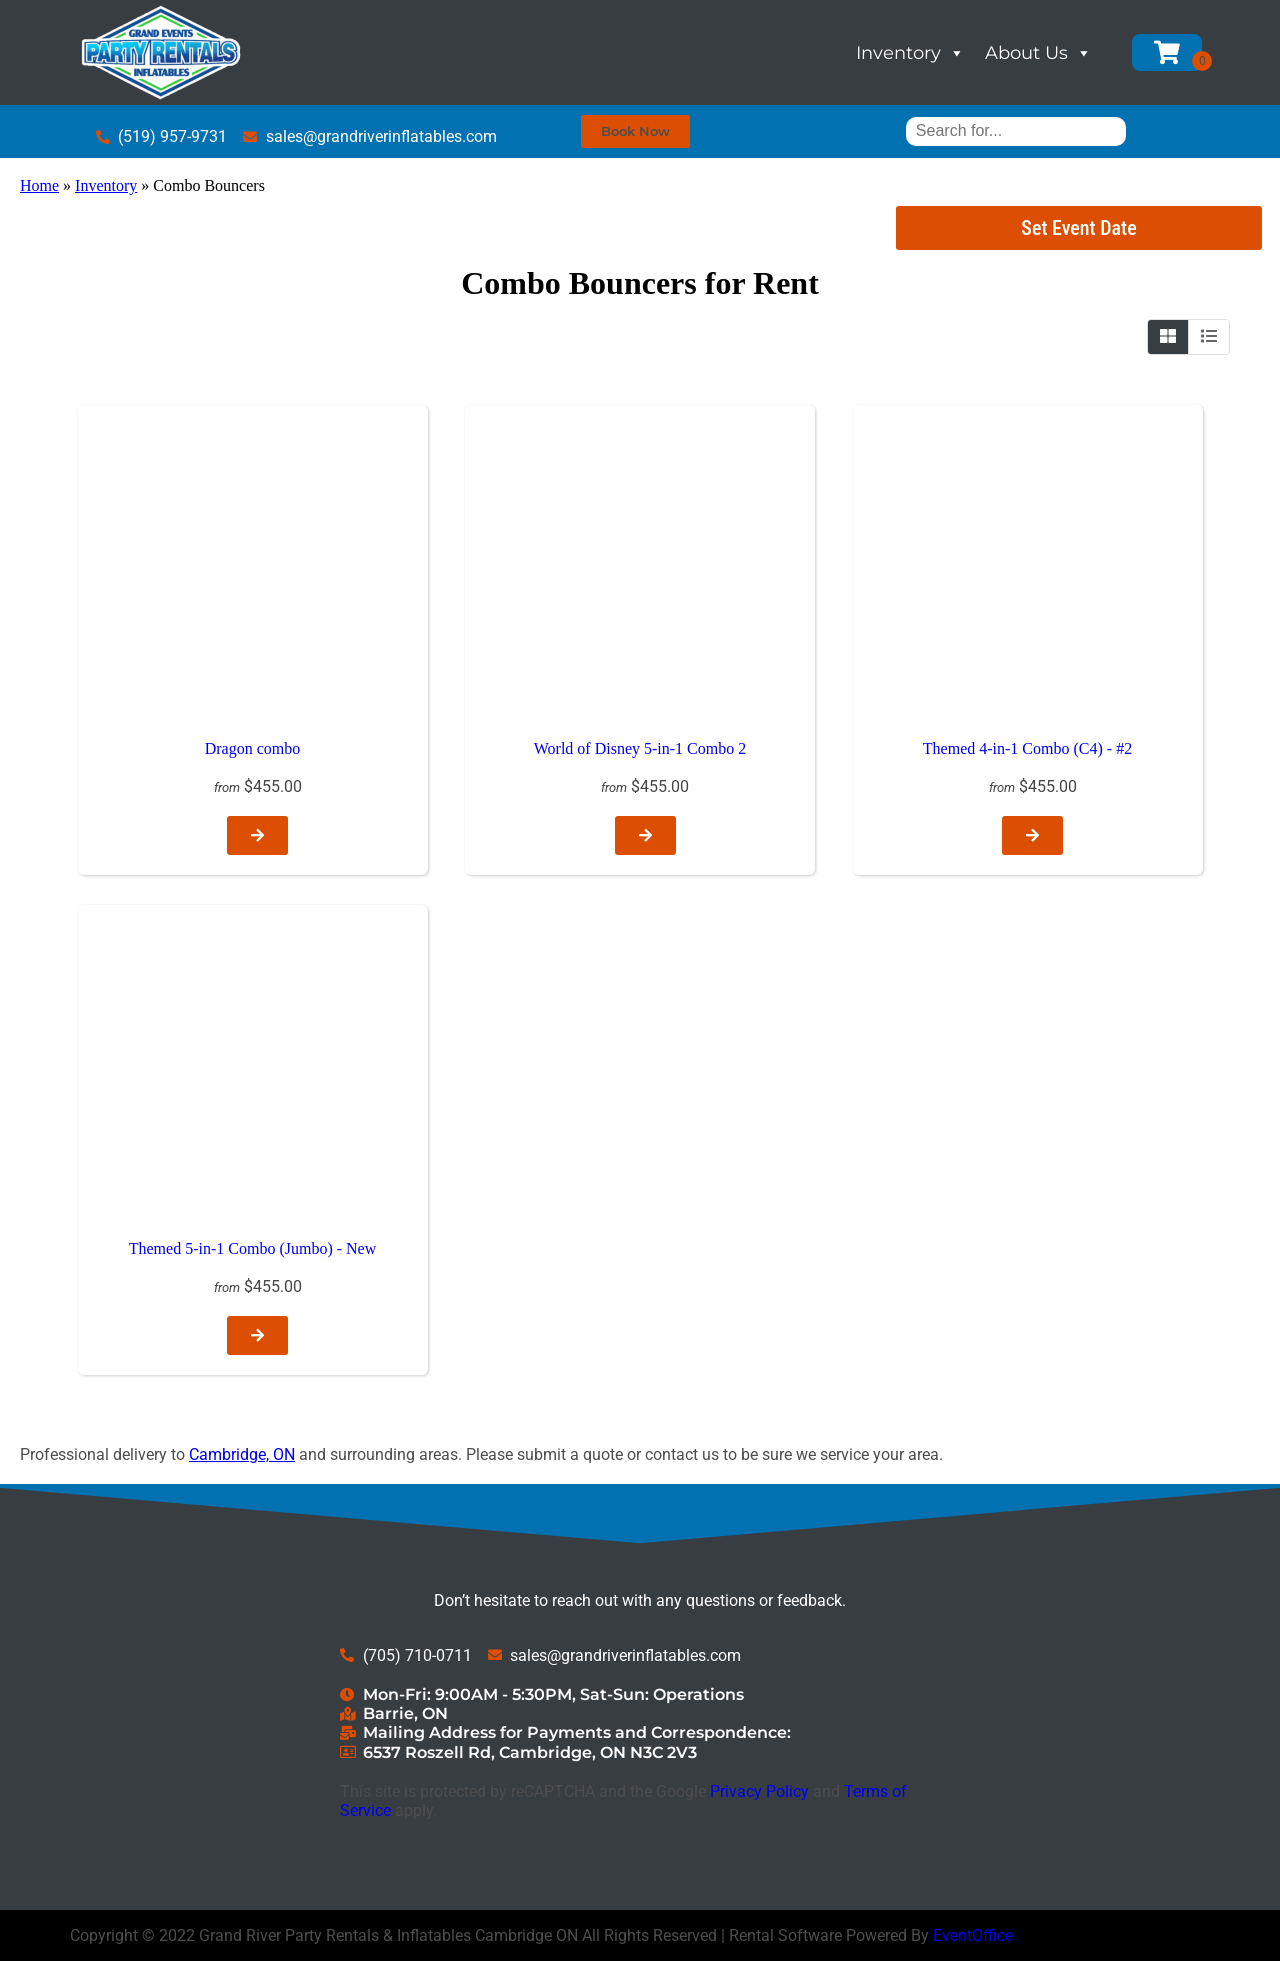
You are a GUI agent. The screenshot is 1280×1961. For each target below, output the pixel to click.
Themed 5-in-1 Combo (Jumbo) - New (253, 1248)
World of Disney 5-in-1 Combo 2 (640, 748)
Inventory (910, 53)
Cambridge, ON (242, 1454)
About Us (1038, 53)
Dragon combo (253, 748)
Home (39, 185)
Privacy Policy (759, 1791)
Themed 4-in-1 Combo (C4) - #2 (1027, 748)
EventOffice (973, 1935)
